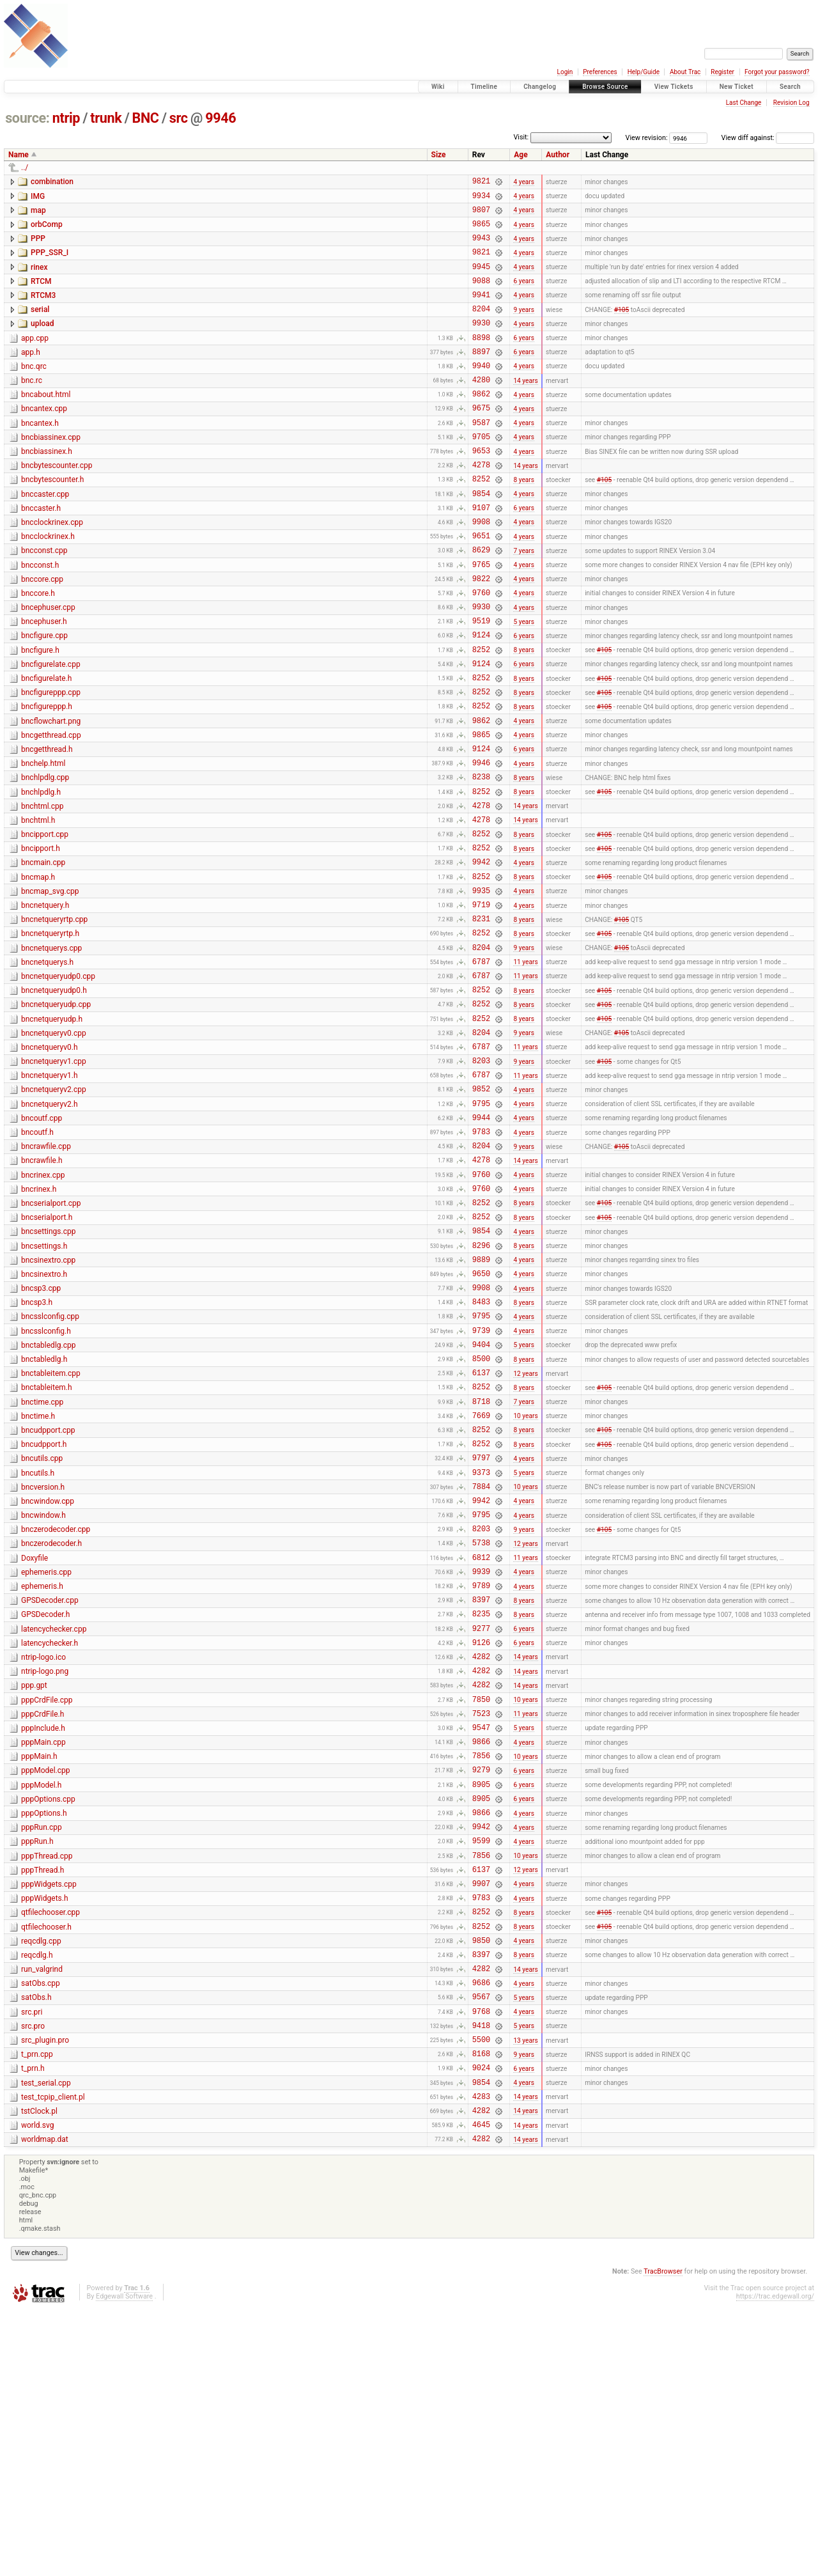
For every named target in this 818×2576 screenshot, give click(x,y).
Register (722, 71)
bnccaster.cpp (45, 536)
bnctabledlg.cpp (48, 1502)
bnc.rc (31, 407)
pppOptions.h (44, 2033)
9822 (481, 633)
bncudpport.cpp (48, 1599)
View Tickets (673, 86)
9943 (481, 247)
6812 (481, 1745)
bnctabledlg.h (44, 1518)
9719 (481, 1004)
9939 (481, 1761)
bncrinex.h (38, 1325)
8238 (481, 859)
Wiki (438, 86)
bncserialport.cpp (51, 1341)
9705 (481, 472)
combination (52, 181)
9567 (481, 2243)
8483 (481, 1454)
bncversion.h (43, 1663)
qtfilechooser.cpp (50, 2146)
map (38, 214)
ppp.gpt (34, 1888)
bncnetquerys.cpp (51, 1051)
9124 (481, 697)
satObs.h (36, 2242)
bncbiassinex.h (46, 487)
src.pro (33, 2275)
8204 (481, 327)
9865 (481, 231)
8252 (481, 520)
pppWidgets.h (44, 2130)
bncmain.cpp (43, 954)
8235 (481, 1809)
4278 (481, 504)
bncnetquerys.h (47, 1067)
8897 (481, 376)
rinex (39, 278)
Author (557, 154)
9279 (481, 1986)
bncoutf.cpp (41, 1244)
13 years (525, 2292)
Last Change (744, 102)
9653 (481, 488)
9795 (481, 1229)
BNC (145, 118)
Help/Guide (644, 71)
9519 (481, 681)
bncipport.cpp (44, 922)
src (178, 118)
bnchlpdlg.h (41, 874)
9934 (481, 199)
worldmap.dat (44, 2404)
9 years (523, 327)
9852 (481, 1213)
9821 (481, 182)
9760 (481, 649)
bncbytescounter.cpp (56, 503)
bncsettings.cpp (48, 1373)
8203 (481, 1181)
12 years (525, 1535)
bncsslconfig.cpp (50, 1469)
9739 (481, 1487)
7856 (481, 1970)
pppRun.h (37, 2065)
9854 (481, 537)
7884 (481, 1664)
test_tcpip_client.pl (53, 2356)
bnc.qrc (34, 391)
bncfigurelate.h (46, 745)
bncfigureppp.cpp (51, 761)
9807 (481, 215)
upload (42, 342)
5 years (523, 681)
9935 (481, 988)
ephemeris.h (42, 1776)
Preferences (600, 71)
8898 (481, 360)
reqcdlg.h (37, 2194)
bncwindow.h (43, 1695)
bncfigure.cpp (44, 696)
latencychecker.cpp (53, 1824)
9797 (481, 1632)
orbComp (47, 230)
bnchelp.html (43, 842)
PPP (38, 246)
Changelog (539, 86)
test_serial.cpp (46, 2340)
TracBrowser (663, 2538)
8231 (481, 1020)
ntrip (66, 118)
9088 (481, 295)
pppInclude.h (43, 1937)
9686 (481, 2227)
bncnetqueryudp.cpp (56, 1115)
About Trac (685, 71)
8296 (481, 1391)
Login (565, 71)
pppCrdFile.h (42, 1921)
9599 (481, 2066)
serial (40, 326)
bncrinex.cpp (43, 1309)
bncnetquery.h (45, 1003)
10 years (525, 1584)
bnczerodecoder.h (51, 1727)
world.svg (37, 2388)
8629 (481, 601)
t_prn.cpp (37, 2307)
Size (438, 154)
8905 (481, 2002)
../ (24, 167)
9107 (481, 553)
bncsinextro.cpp (48, 1405)
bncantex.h (40, 455)
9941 (481, 311)
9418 (481, 2276)
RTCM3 (43, 310)
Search (790, 86)
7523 (481, 1922)
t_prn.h (33, 2323)
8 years (523, 520)
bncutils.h (37, 1647)
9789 (481, 1777)
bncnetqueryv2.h (49, 1228)
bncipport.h (40, 938)
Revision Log (791, 102)
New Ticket (736, 86)
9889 (481, 1406)
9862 (481, 424)
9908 (481, 569)
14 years (525, 408)
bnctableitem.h (46, 1550)
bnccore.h (38, 648)
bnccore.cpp (42, 632)
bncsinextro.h (44, 1421)
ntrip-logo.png (44, 1872)
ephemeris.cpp (46, 1760)
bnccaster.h (41, 552)
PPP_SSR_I (49, 262)
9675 (481, 440)
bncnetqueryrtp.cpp (54, 1019)
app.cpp (35, 359)
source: (27, 118)
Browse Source (605, 86)
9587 (481, 456)
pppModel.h (41, 2001)
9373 (481, 1648)
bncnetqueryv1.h (49, 1196)
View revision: (647, 138)
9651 (481, 585)
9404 (481, 1503)
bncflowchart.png (51, 794)
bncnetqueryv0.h (49, 1164)
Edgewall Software (124, 2563)
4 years (523, 182)
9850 (481, 2179)
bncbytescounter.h (52, 519)
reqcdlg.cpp (41, 2178)
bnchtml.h (38, 906)
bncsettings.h (44, 1390)
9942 (481, 955)
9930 (481, 343)
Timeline (484, 86)
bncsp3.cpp (41, 1437)
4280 (481, 408)
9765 (481, 618)
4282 (481, 1857)
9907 (481, 2115)
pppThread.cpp (47, 2082)
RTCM (41, 294)
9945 (481, 279)
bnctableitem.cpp (51, 1534)
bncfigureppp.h (46, 777)
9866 (481, 1954)
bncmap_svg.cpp (50, 987)
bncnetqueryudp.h (51, 1132)
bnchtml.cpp (42, 890)
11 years (525, 1068)
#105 (621, 327)
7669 (481, 1584)
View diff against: (768, 138)
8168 (481, 2308)
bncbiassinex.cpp (51, 471)
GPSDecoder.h (45, 1808)
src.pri (31, 2259)
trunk (105, 118)
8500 (481, 1519)
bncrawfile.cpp (46, 1276)
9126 (481, 1841)
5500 (481, 2292)
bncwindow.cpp (47, 1679)
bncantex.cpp (44, 439)
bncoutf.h (37, 1260)
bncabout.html (45, 423)
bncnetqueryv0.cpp (53, 1148)
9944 (481, 1245)
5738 (481, 1728)
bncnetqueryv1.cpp (53, 1180)
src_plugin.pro (45, 2291)
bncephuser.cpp (48, 664)
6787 (481, 1068)
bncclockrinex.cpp (52, 568)
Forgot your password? (777, 71)
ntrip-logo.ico (43, 1856)
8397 (481, 1793)
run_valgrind (42, 2210)
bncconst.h (40, 617)
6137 (481, 1535)
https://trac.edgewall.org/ (775, 2563)
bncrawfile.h (42, 1292)
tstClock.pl (39, 2372)
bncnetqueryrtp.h (50, 1035)
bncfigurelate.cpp (51, 729)
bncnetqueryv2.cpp (53, 1212)
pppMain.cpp (43, 1953)
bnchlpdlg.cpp (45, 858)
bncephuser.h (44, 680)
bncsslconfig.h (46, 1486)
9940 (481, 392)
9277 (481, 1825)
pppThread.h (42, 2098)
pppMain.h (39, 1969)
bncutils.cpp (42, 1631)
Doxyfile (34, 1744)
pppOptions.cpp (48, 2017)
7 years (523, 601)
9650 (481, 1422)
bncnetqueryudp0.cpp (58, 1083)
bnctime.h (38, 1583)
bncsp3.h (36, 1453)
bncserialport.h (46, 1357)
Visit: (521, 137)
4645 (481, 2389)
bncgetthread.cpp (51, 810)
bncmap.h (38, 971)
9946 (220, 118)
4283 (481, 2357)
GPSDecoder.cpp (50, 1792)
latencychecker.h (49, 1840)
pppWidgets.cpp (49, 2114)
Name (18, 154)
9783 (481, 1261)
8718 (481, 1568)
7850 (481, 1906)
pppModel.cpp (45, 1985)
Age (520, 154)
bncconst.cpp (44, 600)
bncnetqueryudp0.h (54, 1099)
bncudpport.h (43, 1615)
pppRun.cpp (41, 2049)
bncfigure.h (40, 713)
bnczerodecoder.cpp (55, 1711)
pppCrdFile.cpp (47, 1905)
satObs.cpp (40, 2226)
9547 (481, 1938)
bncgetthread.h (47, 826)
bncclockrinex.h (48, 584)
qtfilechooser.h (46, 2162)
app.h (30, 375)
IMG (38, 198)
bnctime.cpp (42, 1567)
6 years (523, 295)
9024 (481, 2324)
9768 (481, 2260)
